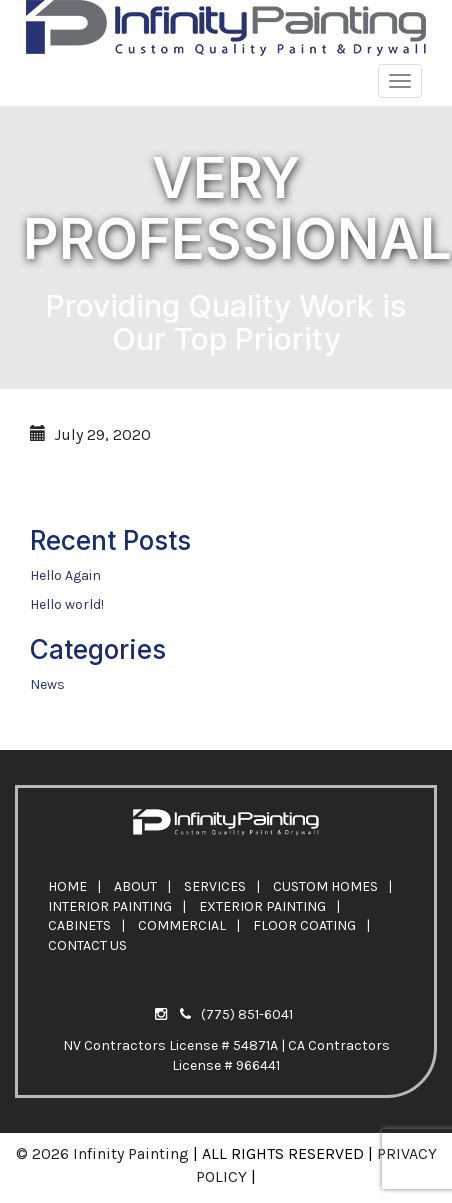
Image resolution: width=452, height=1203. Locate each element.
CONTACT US (87, 945)
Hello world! (67, 604)
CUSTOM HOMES (325, 886)
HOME (67, 886)
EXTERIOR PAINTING (262, 906)
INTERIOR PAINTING (110, 906)
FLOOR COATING (304, 925)
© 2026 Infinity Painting (102, 1153)
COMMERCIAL (182, 925)
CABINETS (79, 925)
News (47, 684)
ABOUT (135, 886)
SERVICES (215, 886)
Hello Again (65, 575)
